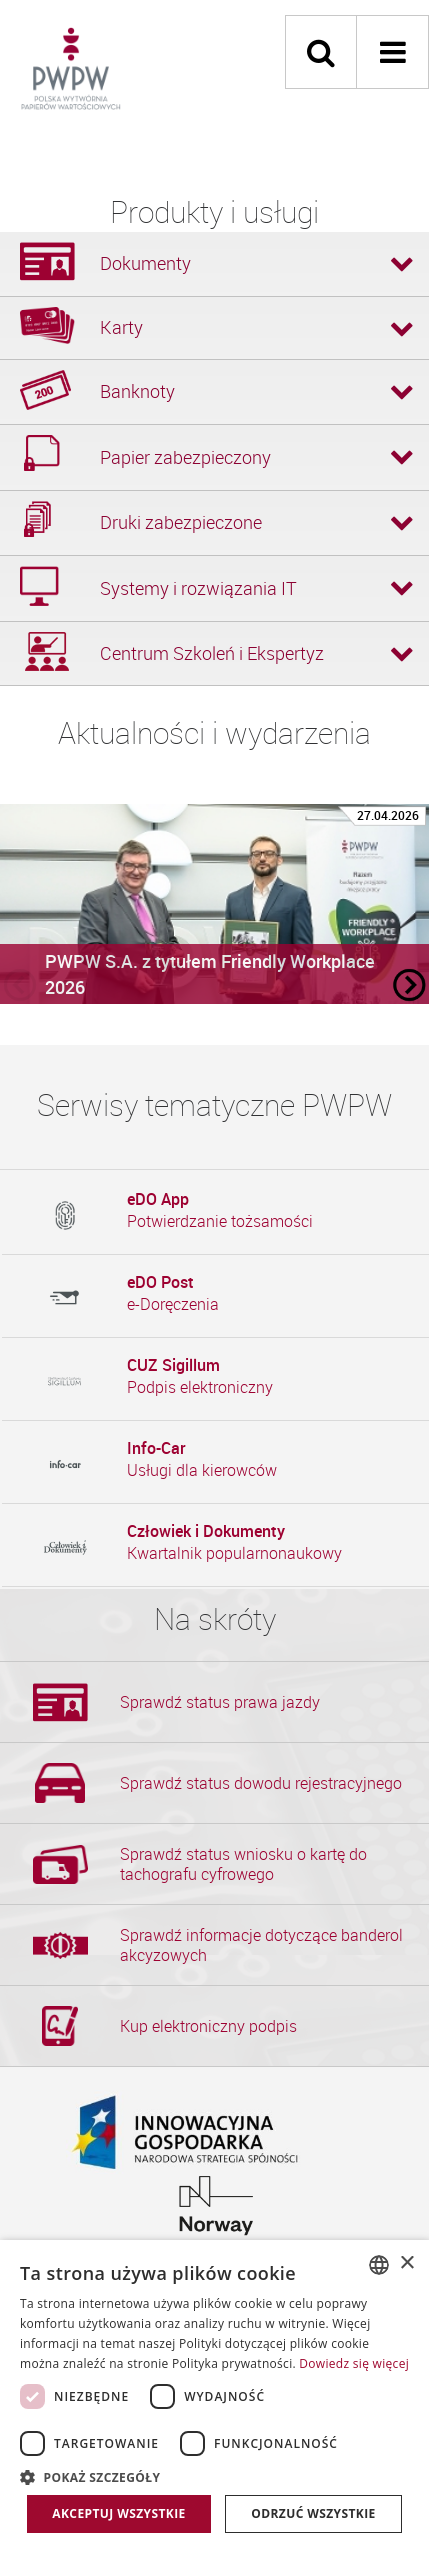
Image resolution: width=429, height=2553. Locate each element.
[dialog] (214, 2396)
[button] (214, 2476)
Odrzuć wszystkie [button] (313, 2513)
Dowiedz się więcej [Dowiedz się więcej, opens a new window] (354, 2363)
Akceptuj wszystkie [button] (118, 2513)
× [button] (406, 2263)
